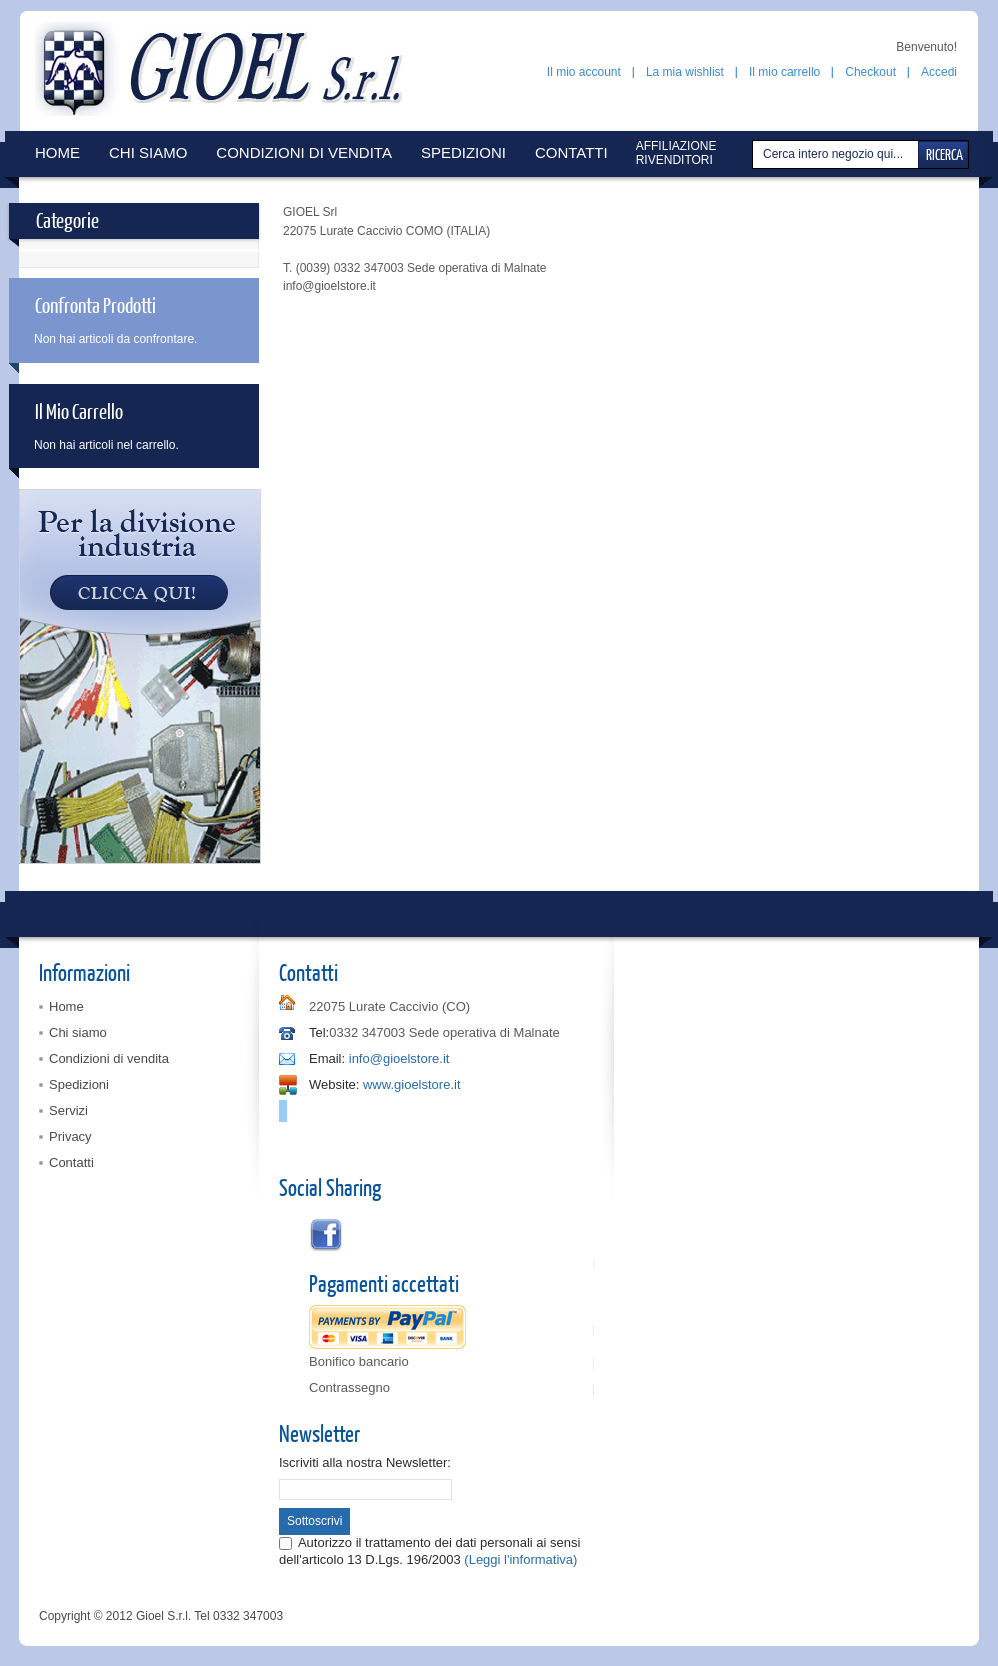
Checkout (870, 72)
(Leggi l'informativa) (520, 1559)
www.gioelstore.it (412, 1084)
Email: (327, 1058)
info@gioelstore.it (399, 1058)
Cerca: (755, 154)
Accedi (939, 72)
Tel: (319, 1032)
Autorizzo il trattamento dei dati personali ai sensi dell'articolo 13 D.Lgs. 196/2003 (429, 1550)
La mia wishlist (685, 72)
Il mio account (584, 72)
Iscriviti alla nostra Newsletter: (365, 1462)
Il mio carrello (784, 72)
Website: (334, 1084)
